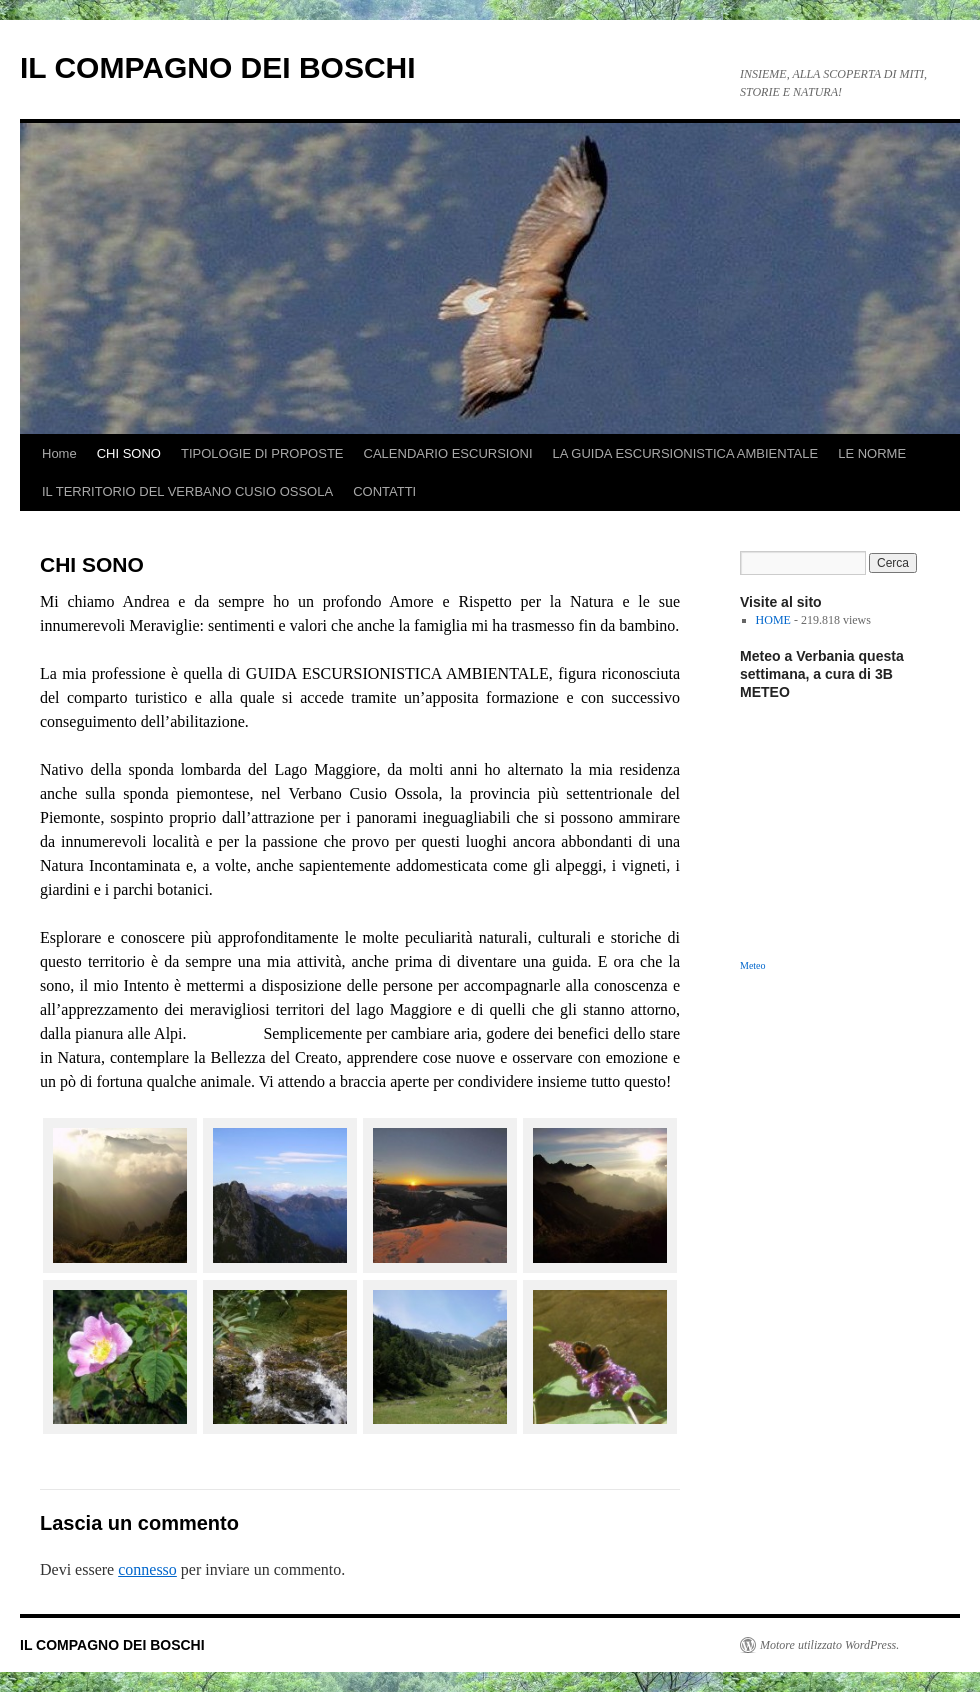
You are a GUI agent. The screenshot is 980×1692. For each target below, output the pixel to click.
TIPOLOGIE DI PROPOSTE (262, 453)
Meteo (753, 965)
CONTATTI (384, 491)
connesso (147, 1569)
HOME (773, 620)
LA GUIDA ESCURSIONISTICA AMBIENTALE (686, 453)
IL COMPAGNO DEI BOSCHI (218, 67)
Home (59, 453)
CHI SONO (129, 453)
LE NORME (872, 453)
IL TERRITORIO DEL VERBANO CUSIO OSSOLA (187, 491)
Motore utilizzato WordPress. (829, 1645)
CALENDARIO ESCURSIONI (448, 453)
